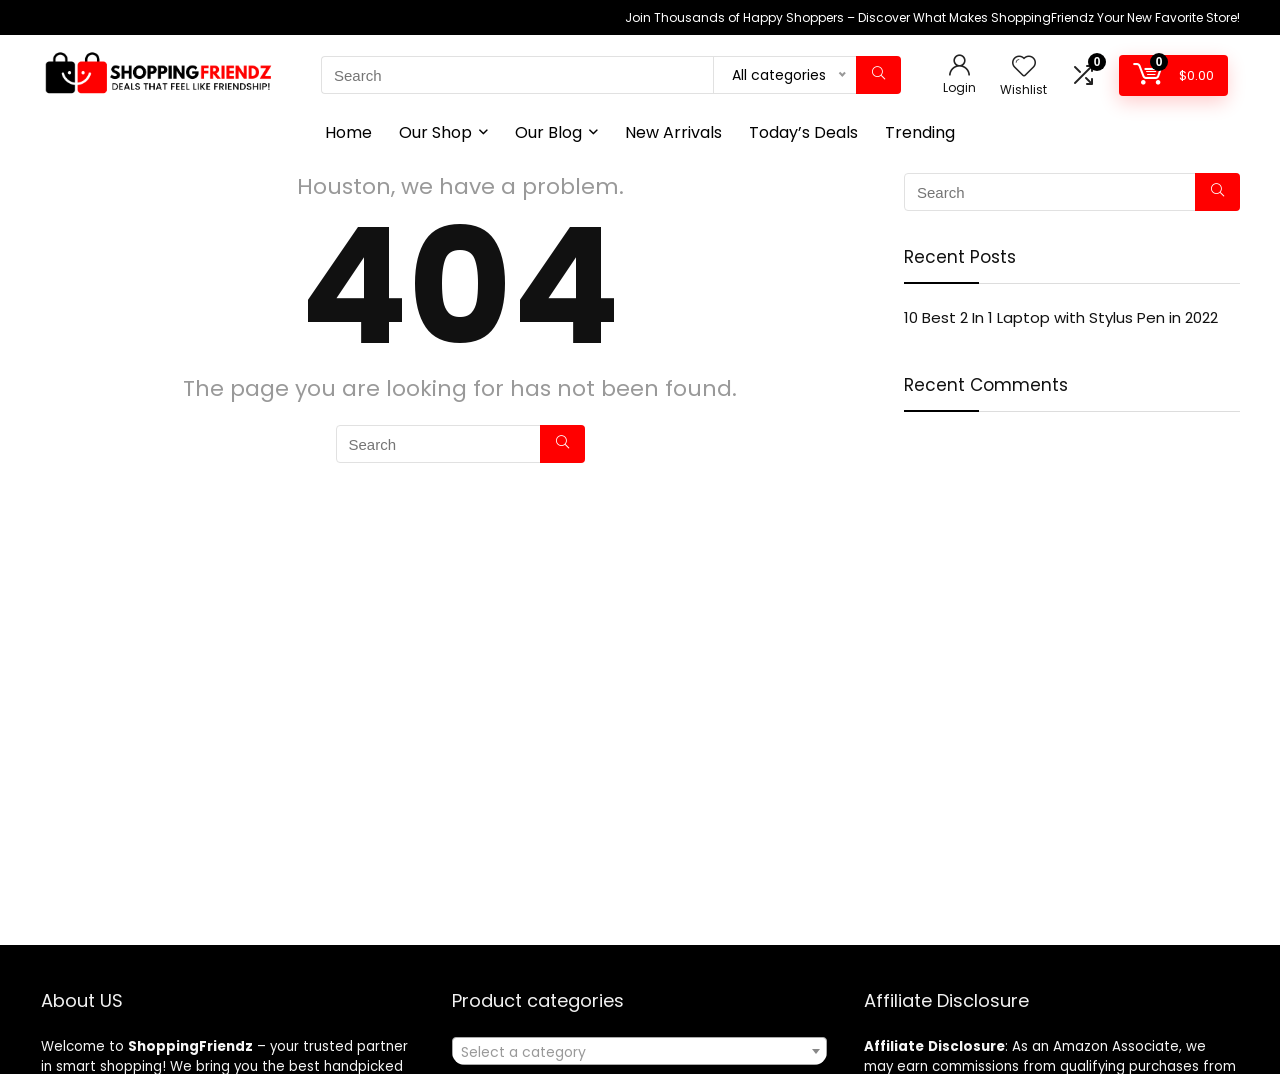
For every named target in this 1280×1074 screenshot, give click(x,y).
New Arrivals (673, 132)
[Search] (878, 75)
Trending (920, 132)
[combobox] (639, 1051)
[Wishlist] (1024, 67)
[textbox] (639, 1052)
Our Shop (435, 132)
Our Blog (548, 132)
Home (348, 132)
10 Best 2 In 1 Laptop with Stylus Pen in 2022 (1061, 317)
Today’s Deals (803, 132)
